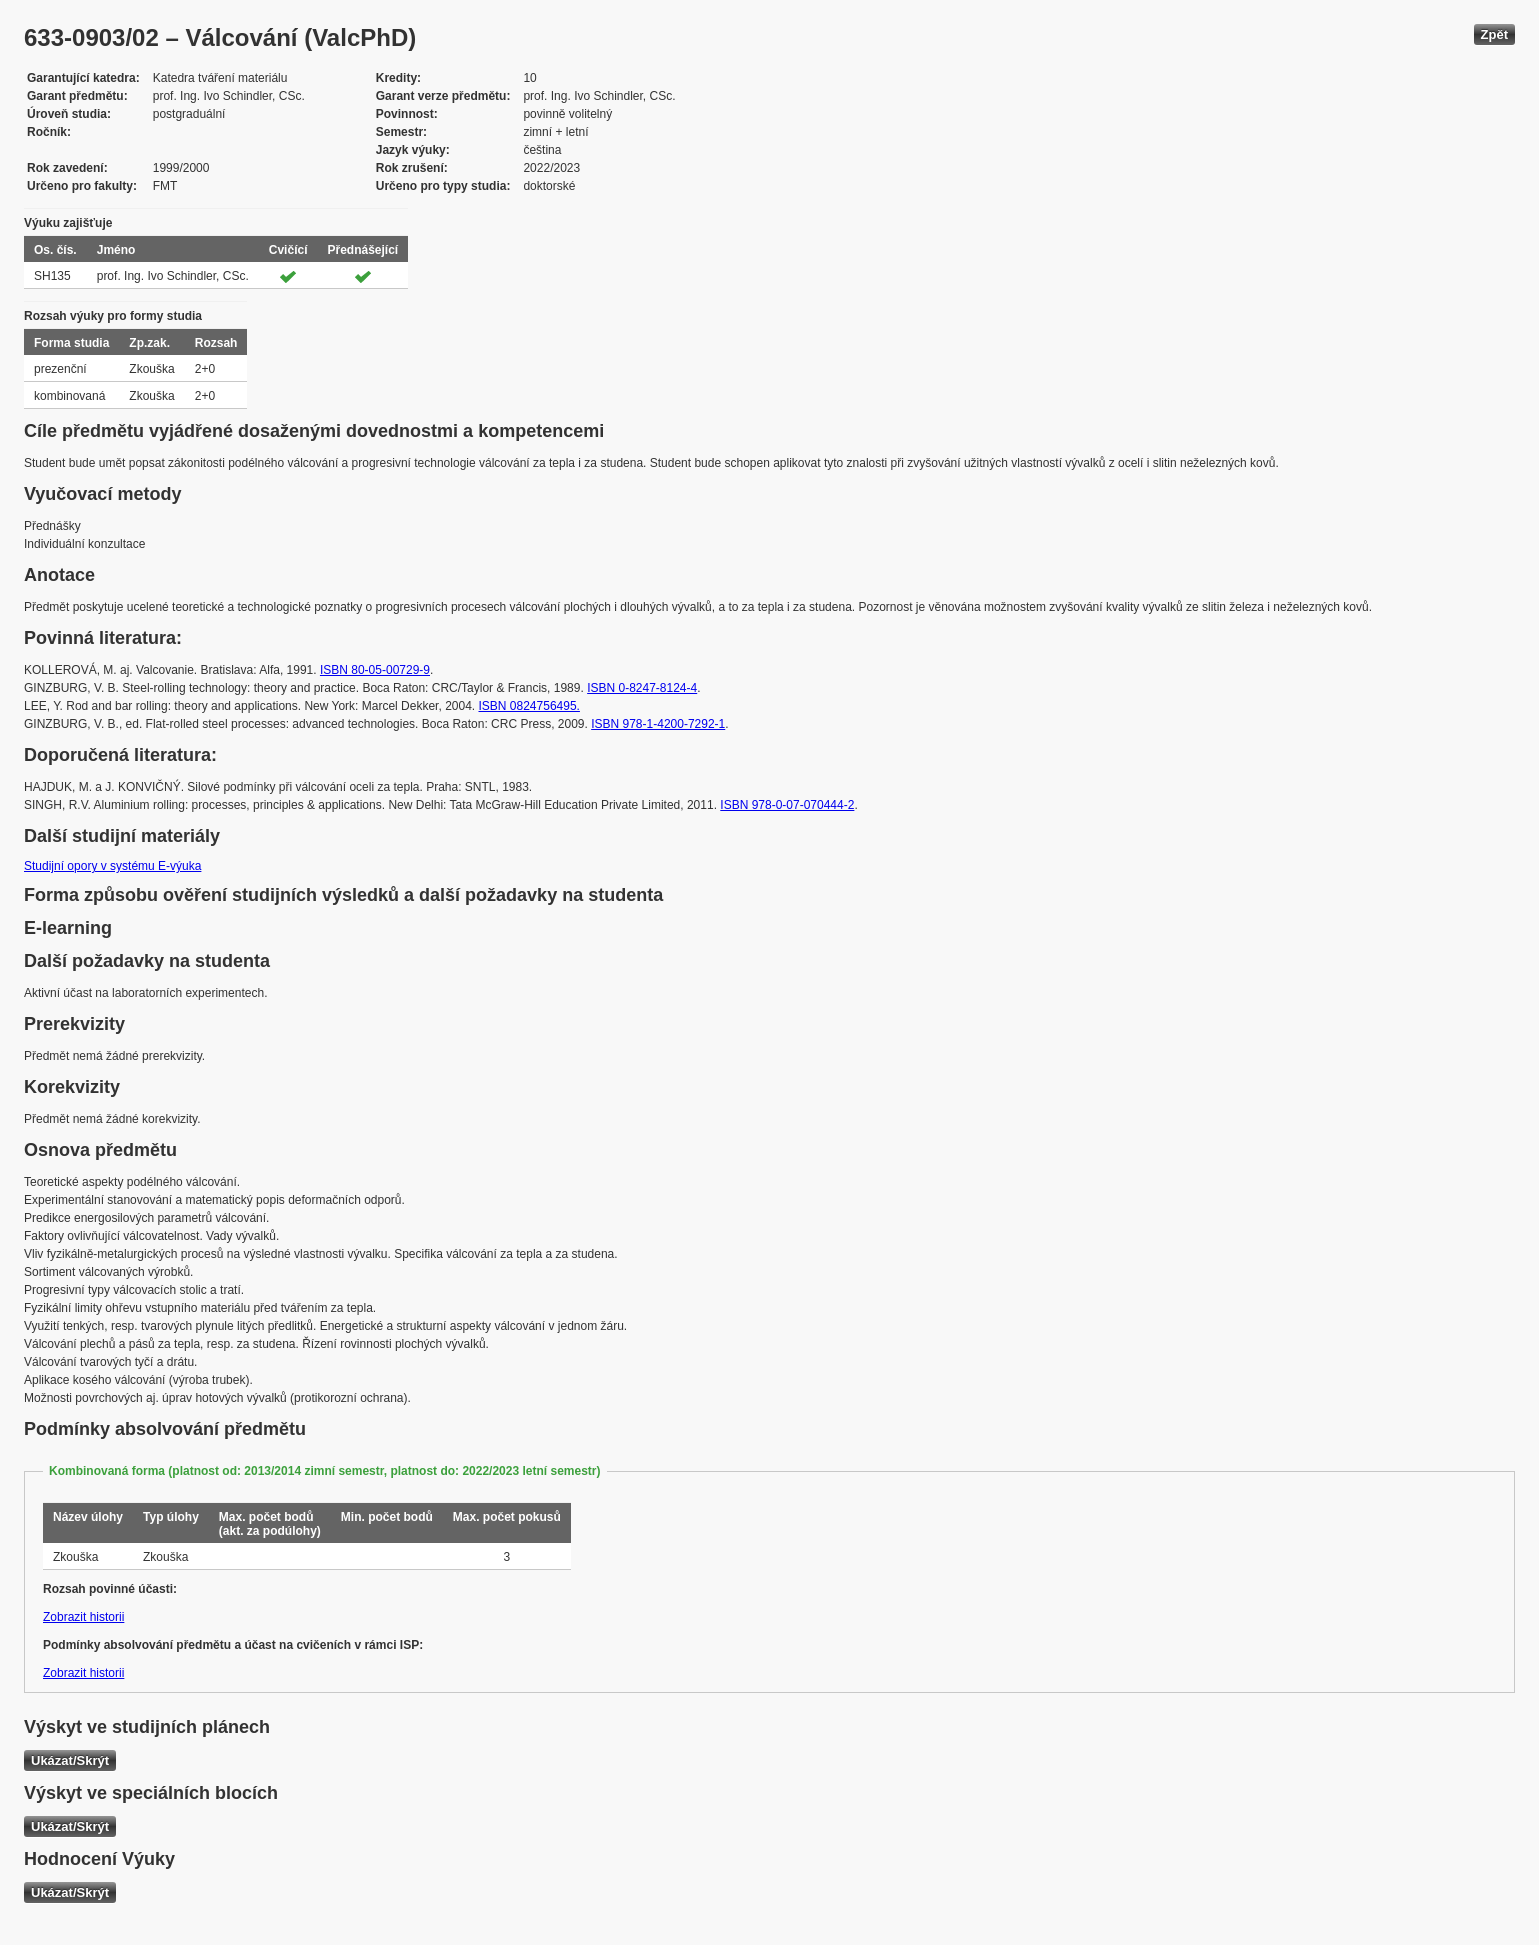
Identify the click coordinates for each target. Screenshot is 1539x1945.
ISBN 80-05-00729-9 (375, 670)
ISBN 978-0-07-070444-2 (787, 805)
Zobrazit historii (83, 1617)
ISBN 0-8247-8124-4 (642, 688)
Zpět (1494, 34)
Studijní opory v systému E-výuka (112, 866)
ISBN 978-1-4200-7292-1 (658, 724)
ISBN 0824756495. (529, 706)
